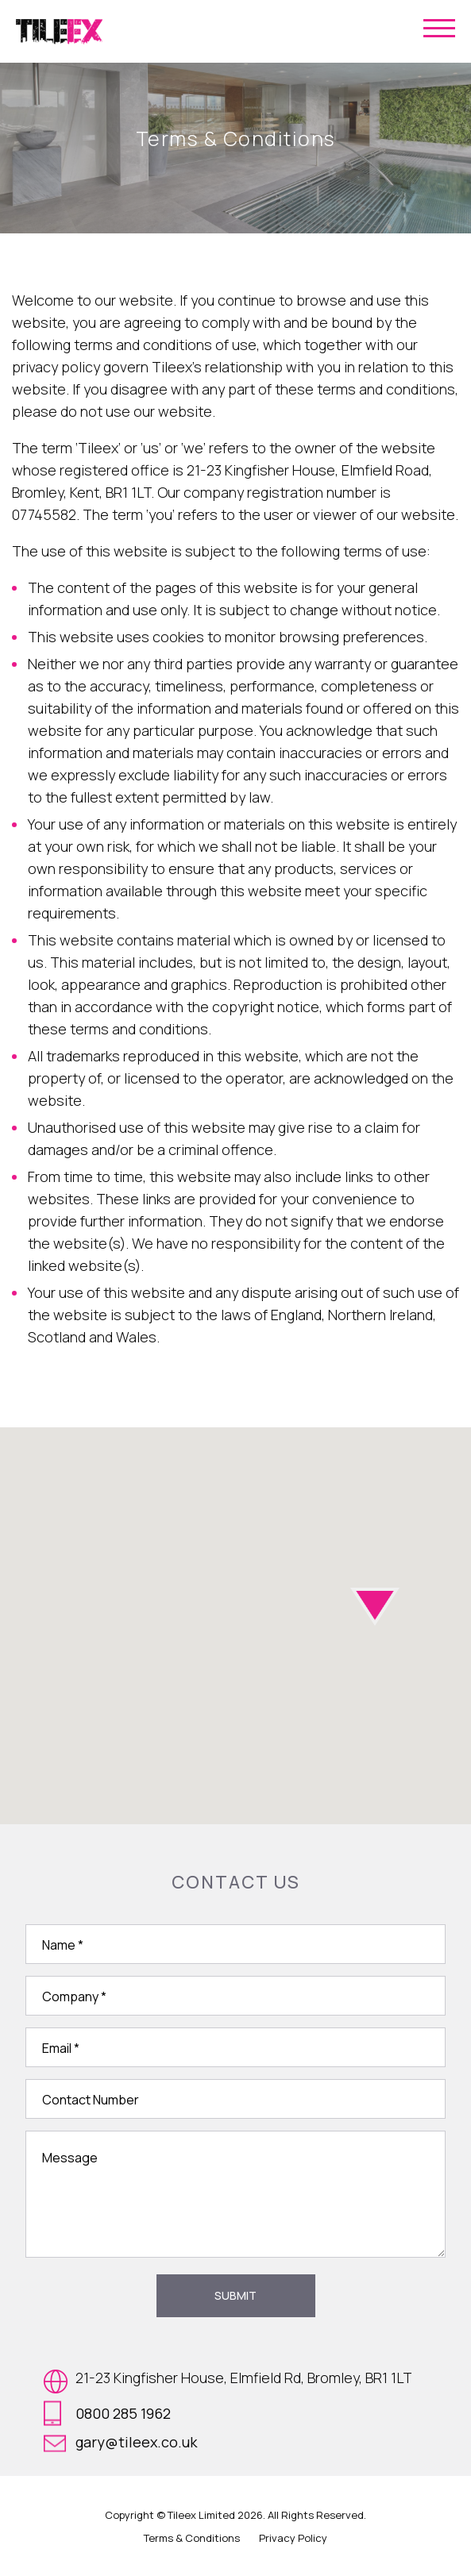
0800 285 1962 (107, 2413)
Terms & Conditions (192, 2538)
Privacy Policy (293, 2538)
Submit (235, 2295)
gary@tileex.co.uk (120, 2442)
